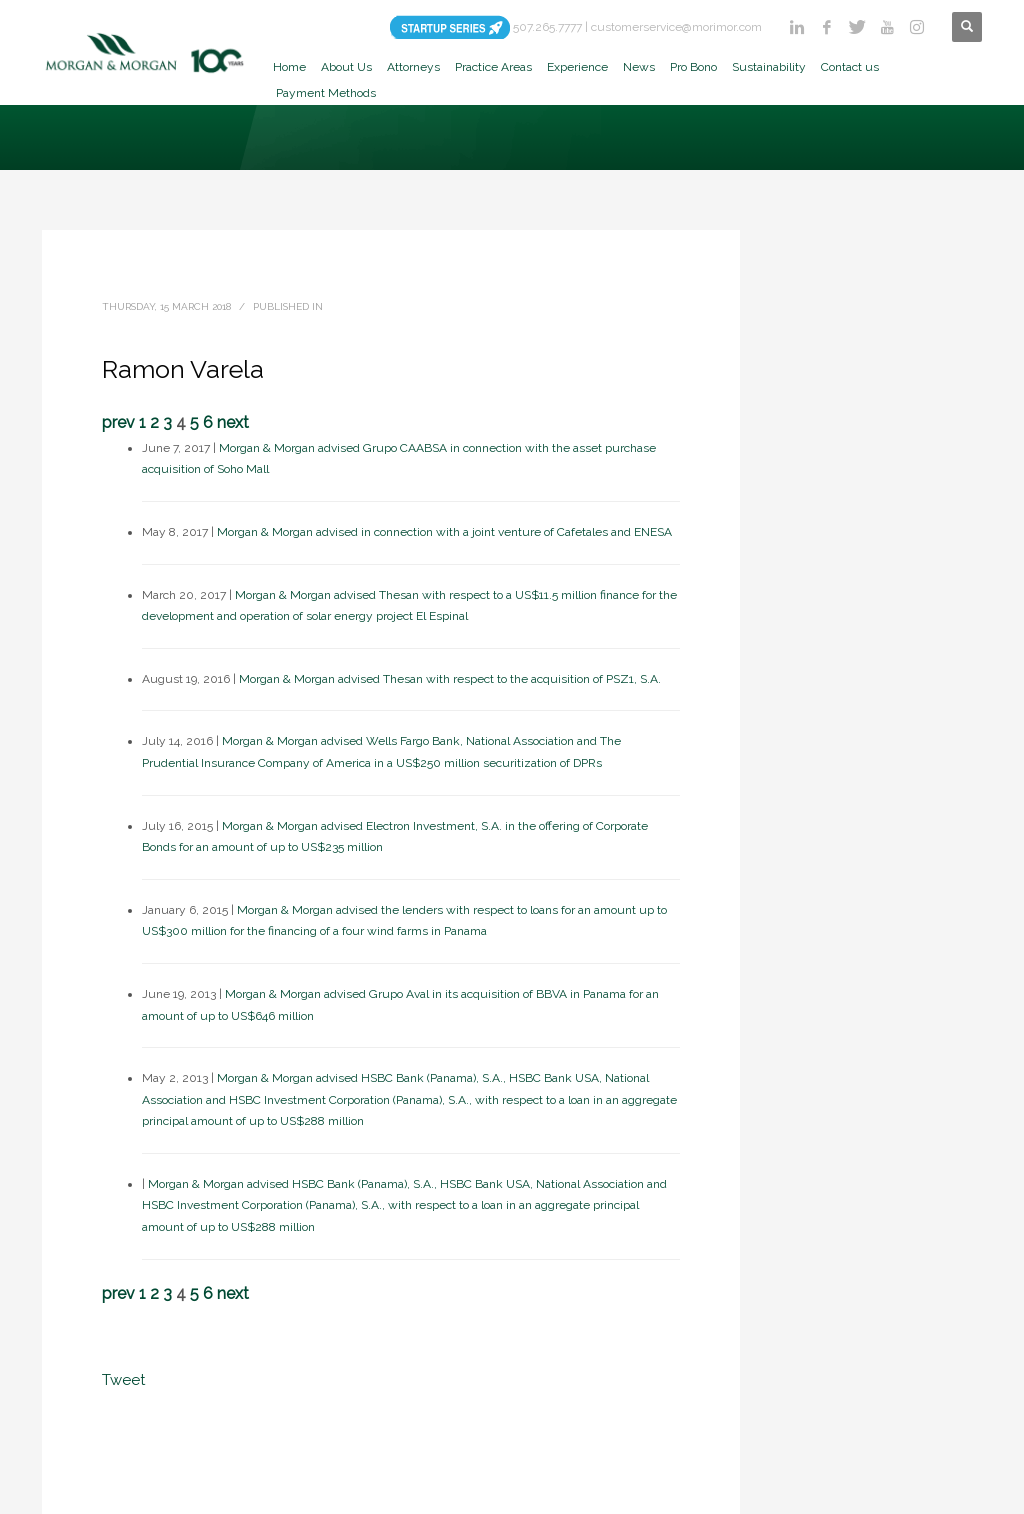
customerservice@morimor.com (676, 27)
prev (118, 422)
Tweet (123, 1380)
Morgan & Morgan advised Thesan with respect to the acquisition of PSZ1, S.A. (450, 679)
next (233, 422)
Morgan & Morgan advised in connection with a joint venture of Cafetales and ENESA (444, 532)
